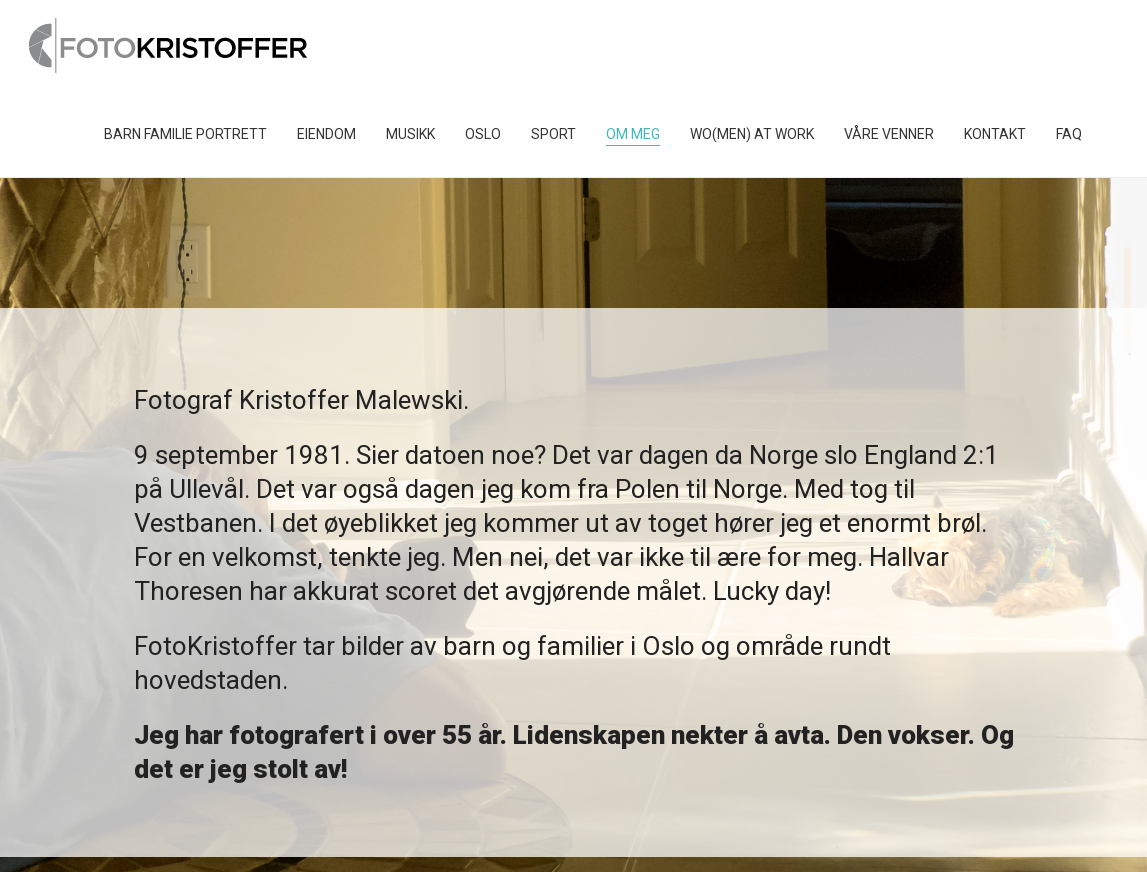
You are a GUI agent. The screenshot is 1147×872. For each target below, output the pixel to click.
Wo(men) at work (752, 134)
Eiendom (326, 134)
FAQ (1069, 134)
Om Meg (633, 134)
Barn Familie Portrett (185, 134)
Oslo (483, 134)
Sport (553, 134)
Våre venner (889, 134)
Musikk (410, 134)
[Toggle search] (1112, 134)
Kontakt (995, 134)
